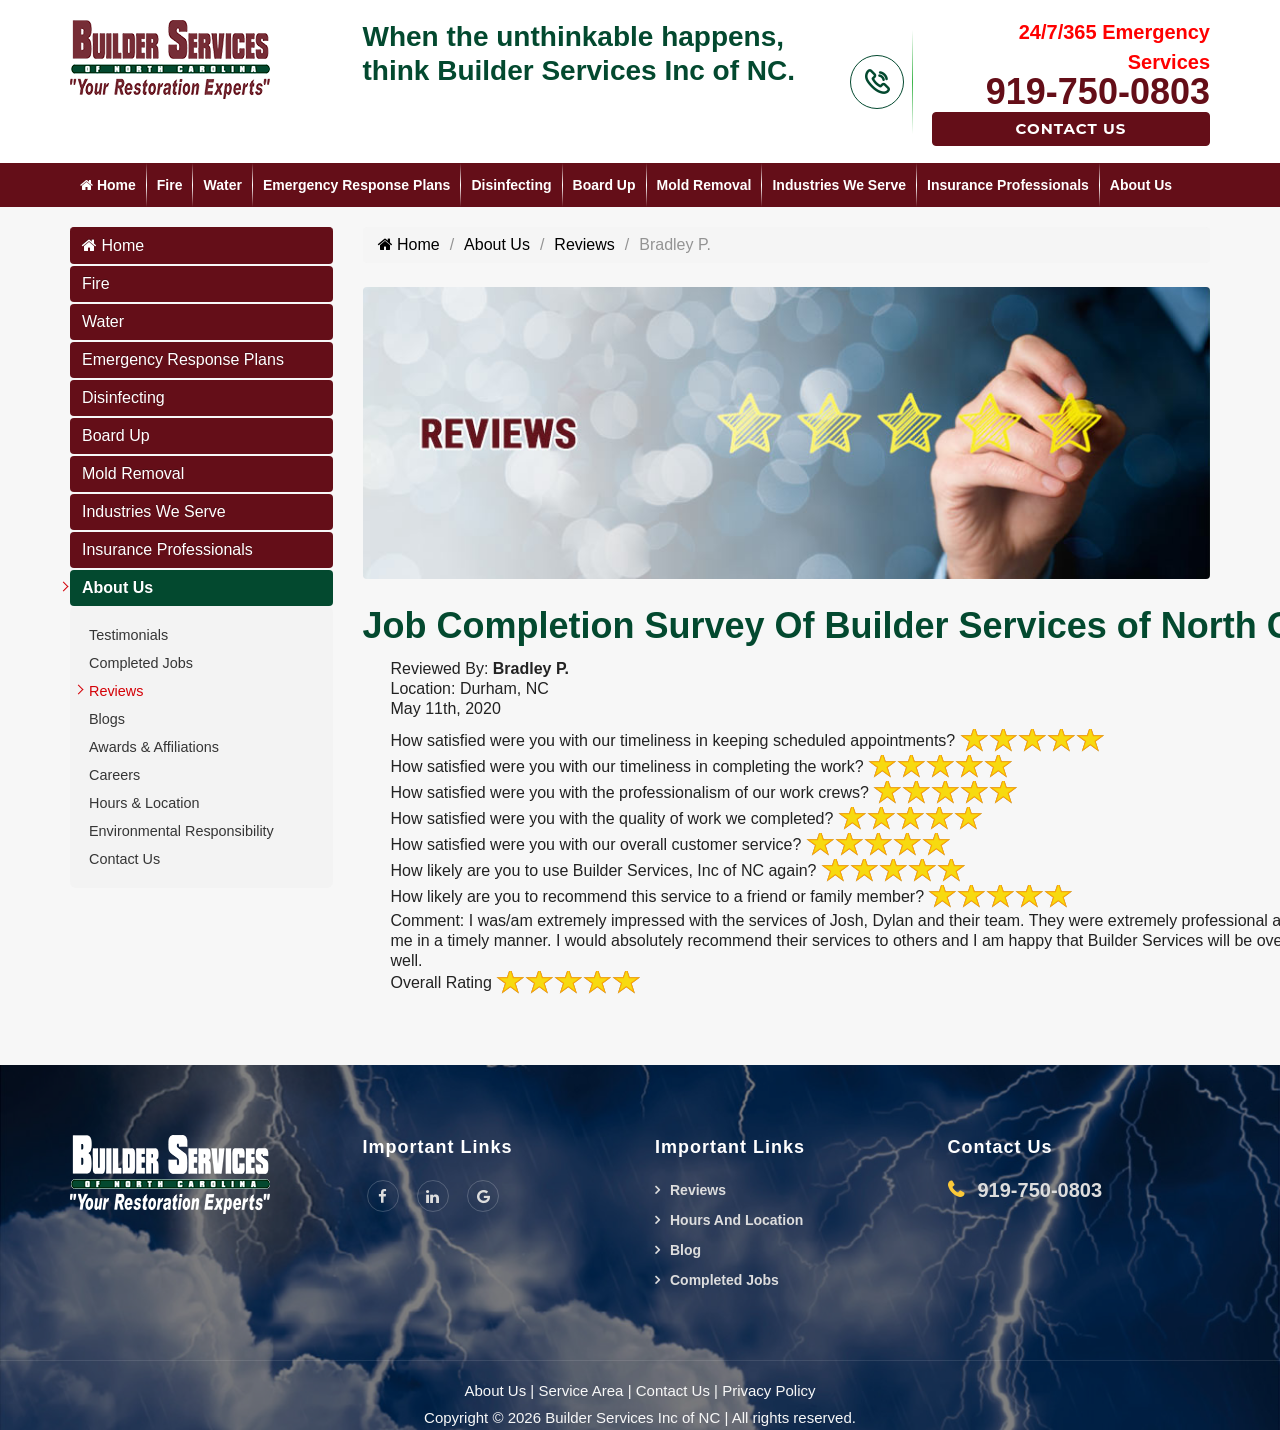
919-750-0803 (1098, 91)
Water (222, 185)
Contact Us (1071, 128)
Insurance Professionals (1008, 185)
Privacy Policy (768, 1390)
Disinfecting (511, 185)
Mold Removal (704, 185)
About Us (1141, 185)
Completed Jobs (141, 663)
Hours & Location (144, 803)
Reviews (116, 691)
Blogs (107, 719)
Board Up (604, 185)
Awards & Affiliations (154, 747)
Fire (170, 185)
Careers (114, 775)
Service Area (580, 1390)
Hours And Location (736, 1220)
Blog (685, 1250)
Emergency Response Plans (357, 185)
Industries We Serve (839, 185)
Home (108, 185)
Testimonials (128, 635)
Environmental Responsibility (181, 831)
